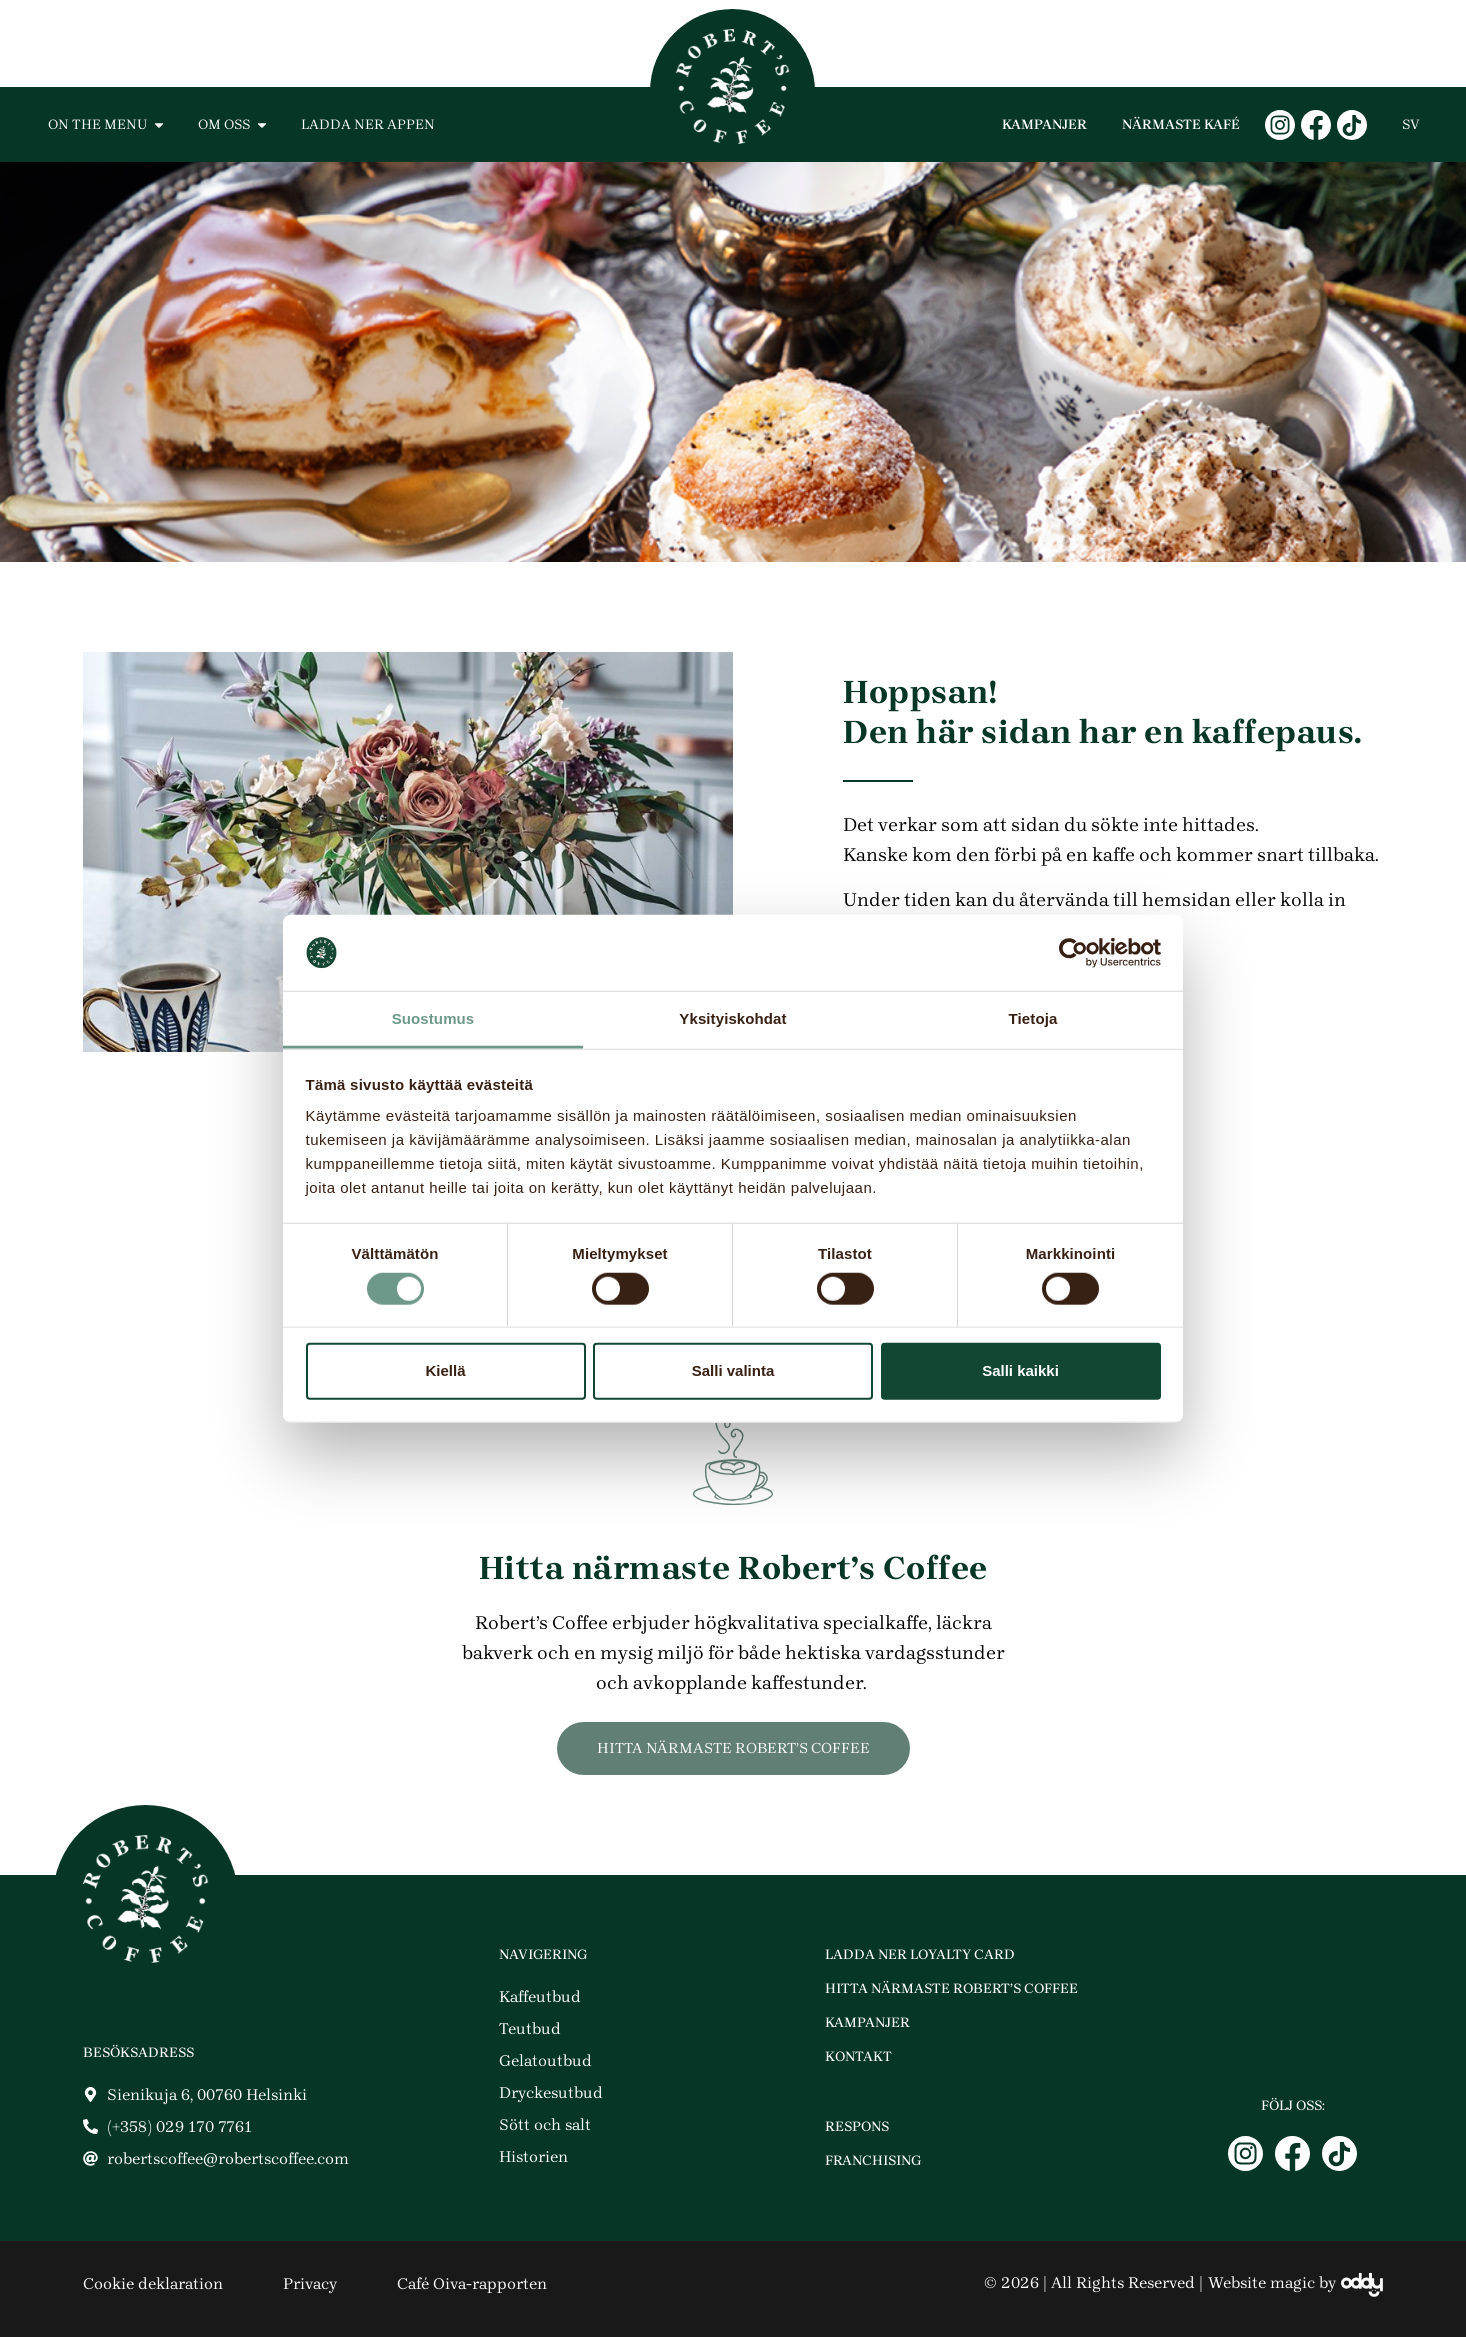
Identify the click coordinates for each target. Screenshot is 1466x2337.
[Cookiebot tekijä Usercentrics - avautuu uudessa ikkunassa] (1073, 953)
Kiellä (445, 1370)
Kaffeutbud (540, 1996)
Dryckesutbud (551, 2092)
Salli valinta (733, 1370)
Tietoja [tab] (1033, 1018)
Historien (533, 2156)
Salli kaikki (1020, 1370)
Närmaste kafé (1181, 124)
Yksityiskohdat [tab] (732, 1018)
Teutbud (530, 2028)
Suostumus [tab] (433, 1018)
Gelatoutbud (545, 2060)
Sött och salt (545, 2124)
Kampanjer (1044, 124)
